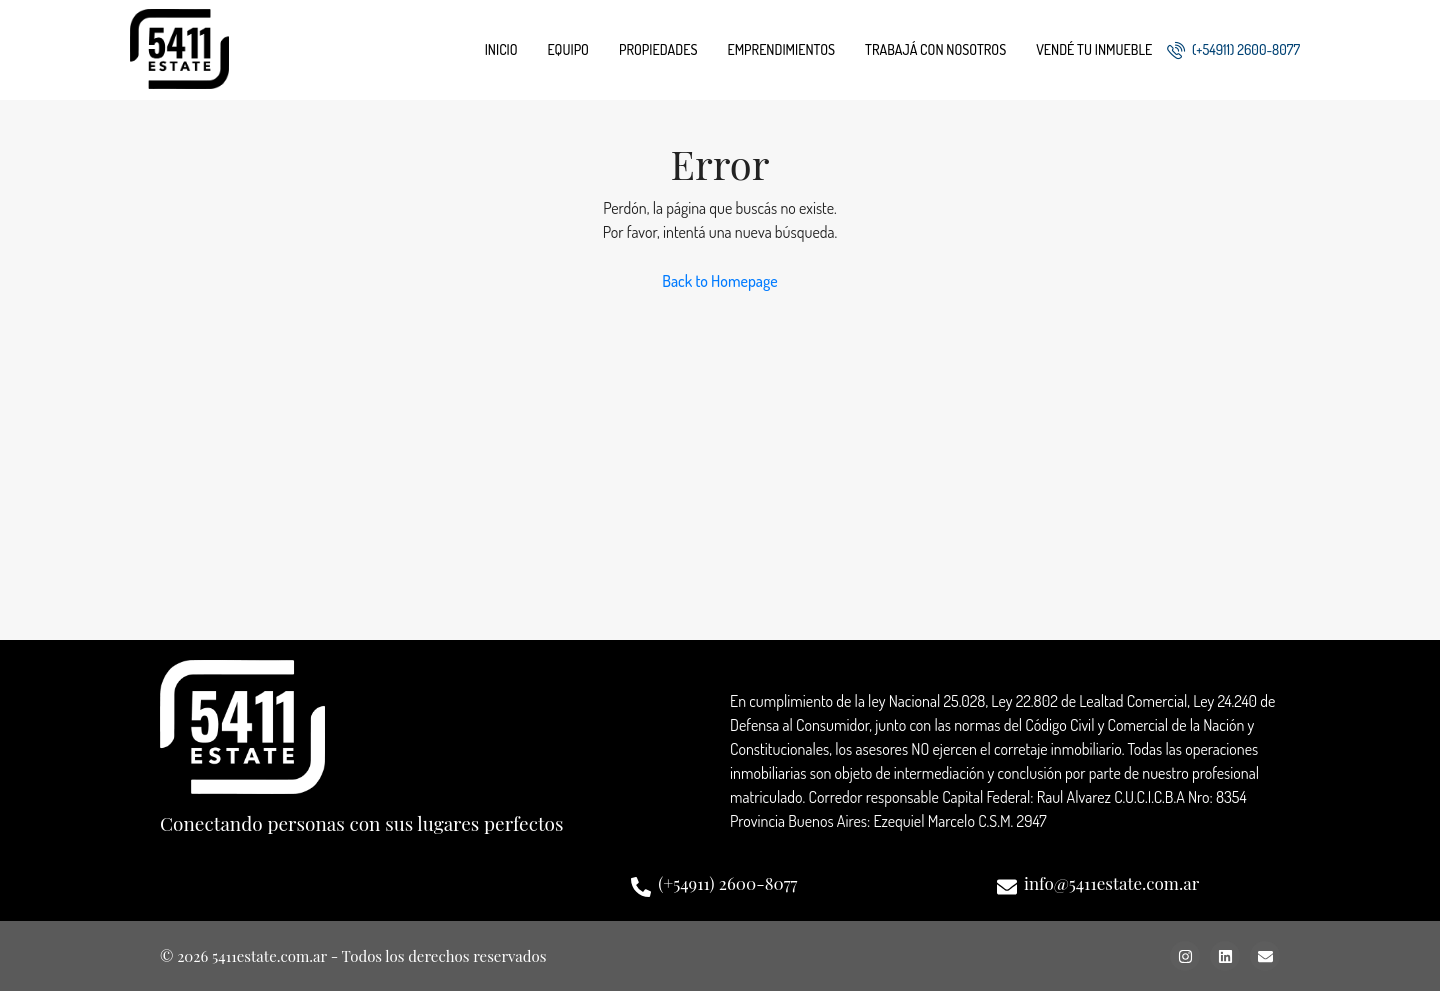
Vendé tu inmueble (1094, 49)
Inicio (501, 49)
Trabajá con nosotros (935, 49)
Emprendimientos (781, 49)
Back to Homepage (720, 281)
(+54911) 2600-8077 (1233, 50)
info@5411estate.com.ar (1111, 883)
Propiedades (658, 49)
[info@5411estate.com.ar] (1007, 887)
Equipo (568, 49)
